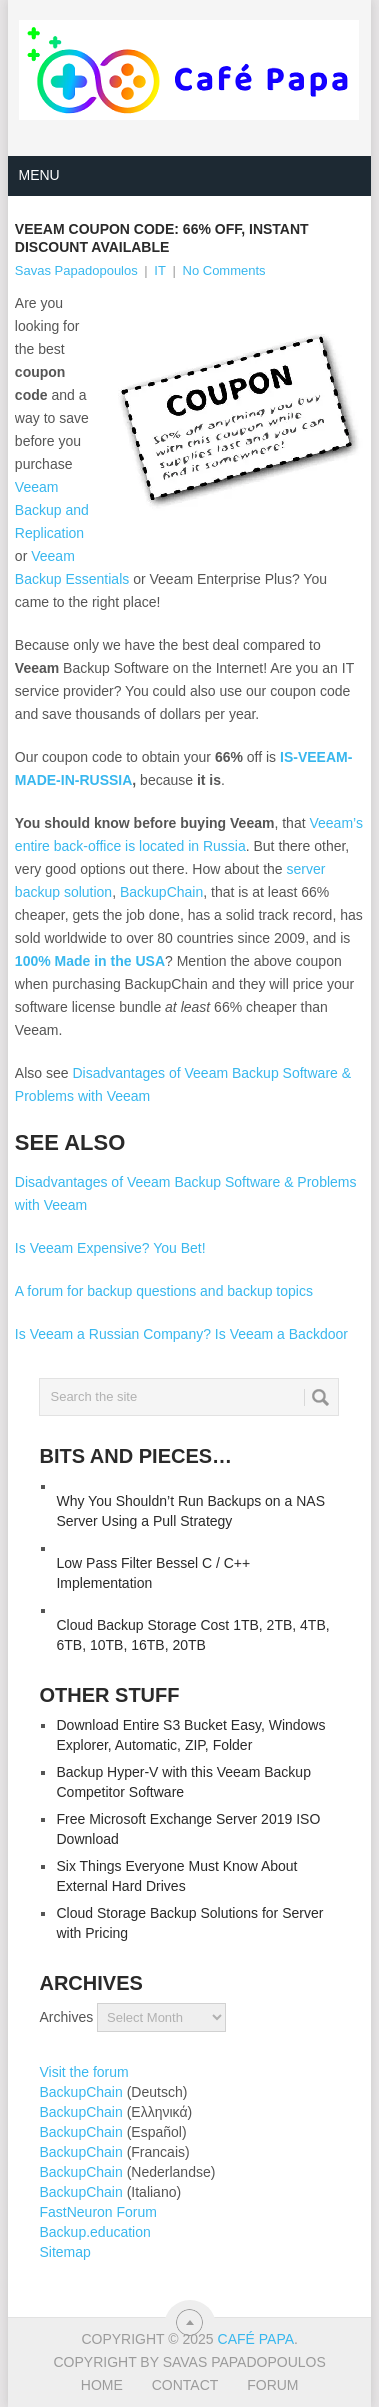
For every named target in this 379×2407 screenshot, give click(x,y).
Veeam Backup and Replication (52, 510)
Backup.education (94, 2232)
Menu (38, 175)
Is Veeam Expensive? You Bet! (110, 1248)
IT (160, 270)
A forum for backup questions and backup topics (164, 1291)
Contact (185, 2385)
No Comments (224, 270)
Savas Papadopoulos (76, 270)
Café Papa (256, 2339)
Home (102, 2385)
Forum (272, 2385)
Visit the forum (83, 2072)
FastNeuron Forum (97, 2212)
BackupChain (161, 892)
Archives (66, 2017)
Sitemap (64, 2252)
